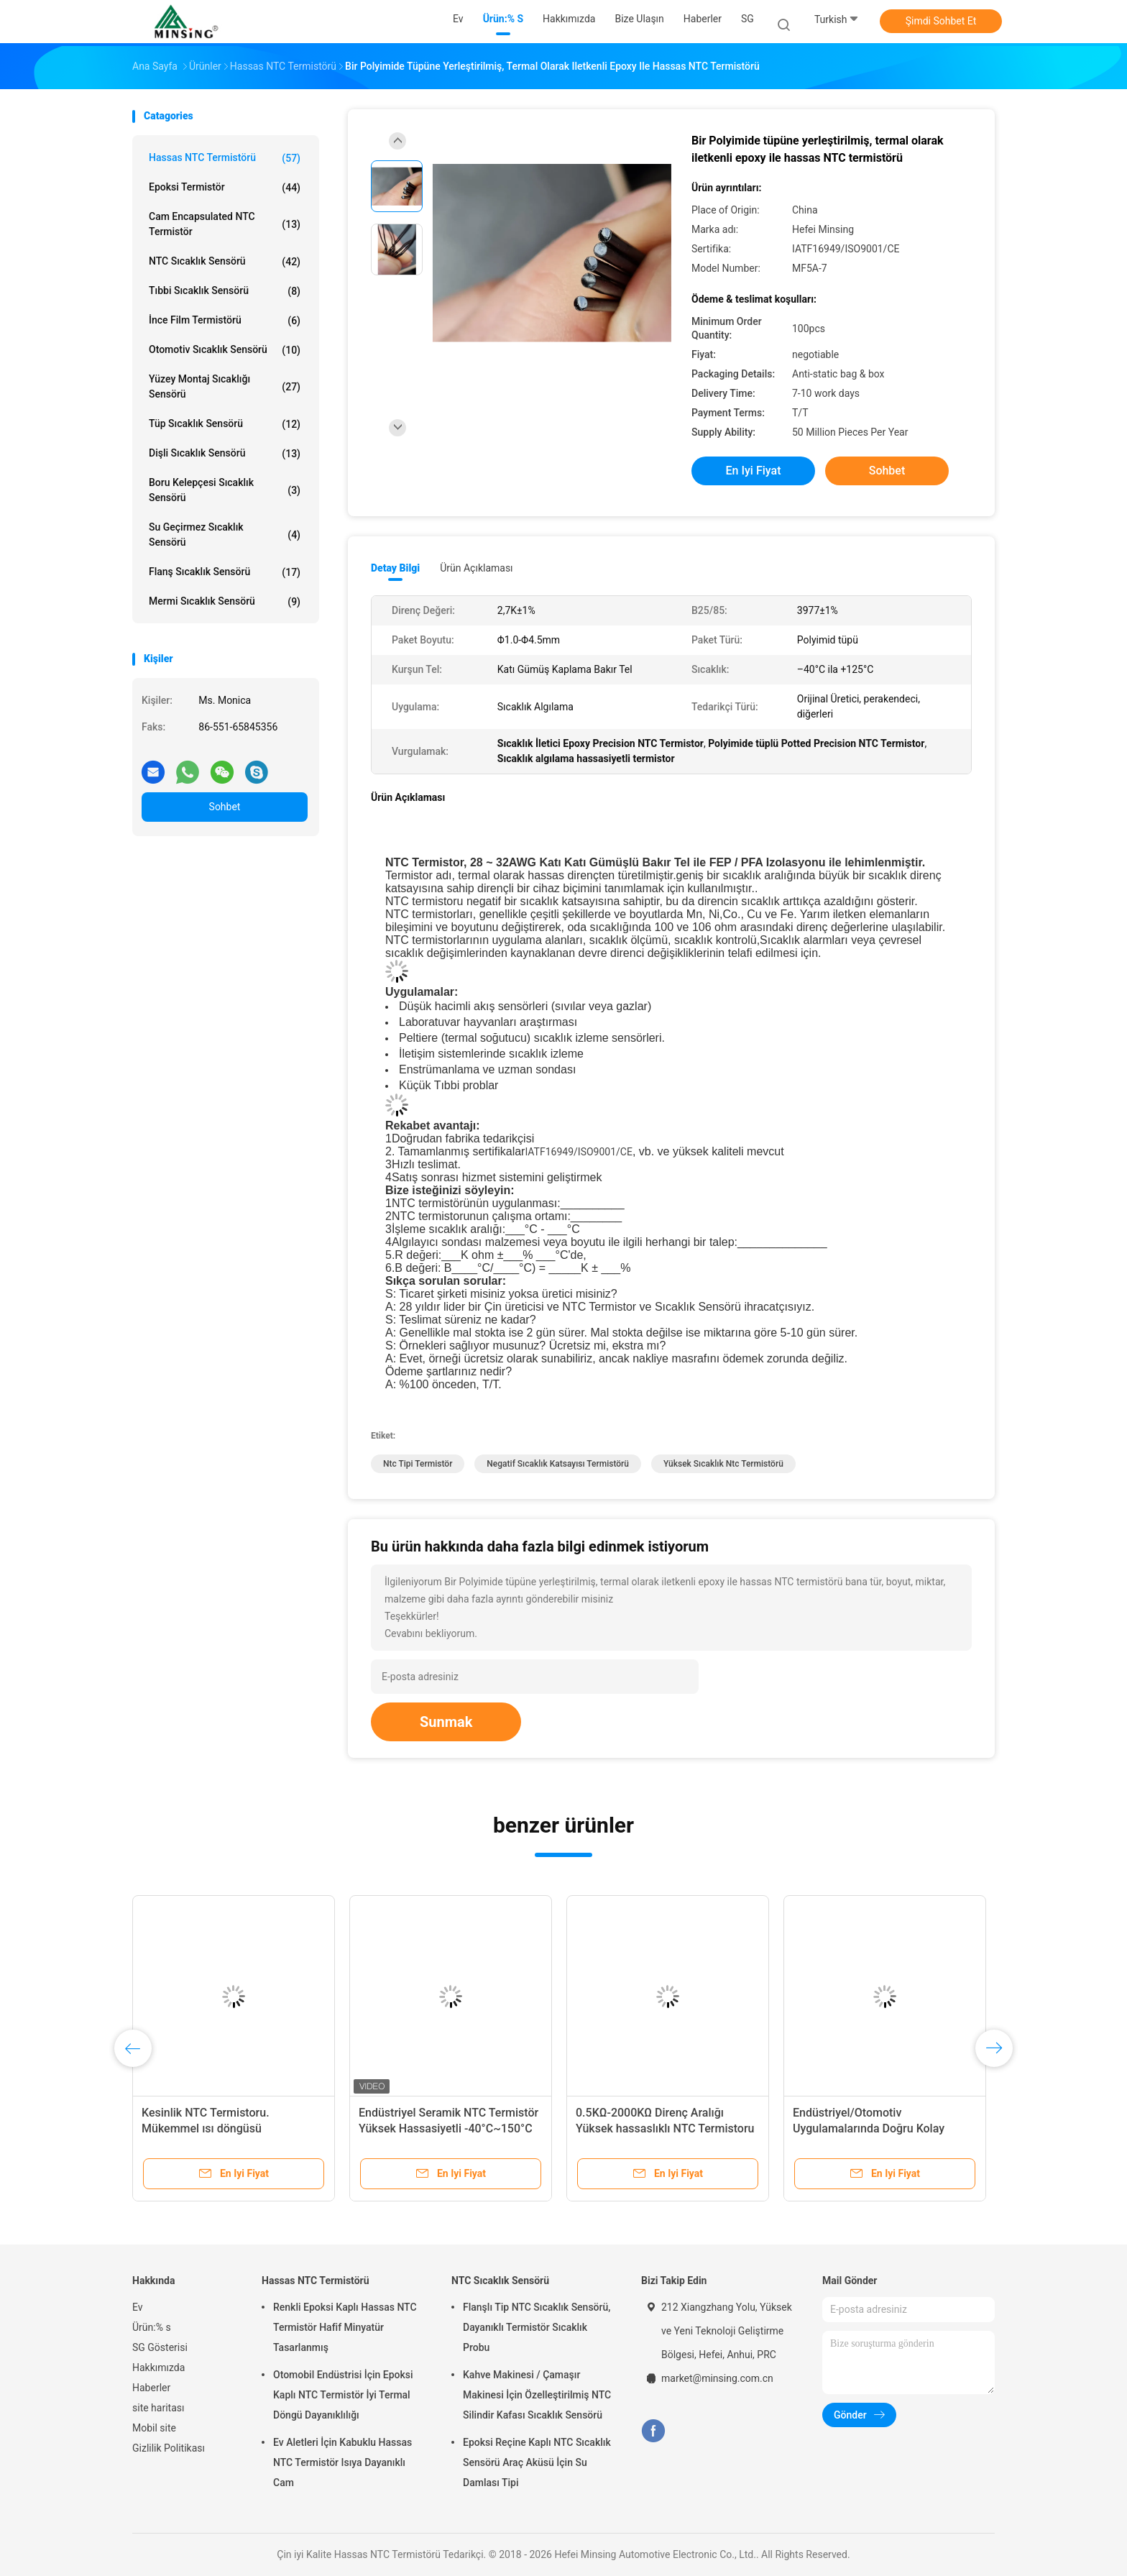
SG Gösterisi (160, 2347)
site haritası (158, 2408)
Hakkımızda (158, 2367)
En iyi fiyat (753, 470)
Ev (137, 2307)
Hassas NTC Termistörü (224, 158)
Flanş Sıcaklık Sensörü (224, 572)
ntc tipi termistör (417, 1464)
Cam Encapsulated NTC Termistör (224, 224)
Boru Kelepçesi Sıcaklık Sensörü (224, 490)
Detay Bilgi (395, 568)
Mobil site (154, 2428)
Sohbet (225, 806)
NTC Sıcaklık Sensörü (224, 262)
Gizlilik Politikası (168, 2448)
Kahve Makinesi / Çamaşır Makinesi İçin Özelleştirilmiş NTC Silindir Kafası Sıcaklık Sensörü (537, 2395)
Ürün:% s (151, 2327)
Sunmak (446, 1722)
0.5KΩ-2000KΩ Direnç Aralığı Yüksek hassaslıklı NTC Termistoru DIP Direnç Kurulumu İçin (665, 2128)
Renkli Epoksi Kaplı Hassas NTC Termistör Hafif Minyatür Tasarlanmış (345, 2327)
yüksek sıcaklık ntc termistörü (723, 1464)
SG (747, 18)
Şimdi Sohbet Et (941, 21)
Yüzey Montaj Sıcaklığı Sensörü (224, 386)
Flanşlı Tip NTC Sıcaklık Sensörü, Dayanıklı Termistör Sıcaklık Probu (536, 2327)
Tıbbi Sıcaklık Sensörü (224, 291)
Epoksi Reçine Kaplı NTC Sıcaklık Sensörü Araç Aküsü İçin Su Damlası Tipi (537, 2462)
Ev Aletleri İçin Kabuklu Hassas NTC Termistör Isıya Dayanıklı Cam (342, 2462)
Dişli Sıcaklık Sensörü (224, 453)
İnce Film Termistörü (224, 320)
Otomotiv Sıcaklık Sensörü (224, 350)
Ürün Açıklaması (476, 568)
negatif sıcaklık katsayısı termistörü (558, 1464)
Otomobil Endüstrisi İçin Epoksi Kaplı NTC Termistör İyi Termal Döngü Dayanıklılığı (343, 2395)
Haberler (151, 2387)
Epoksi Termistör (224, 187)
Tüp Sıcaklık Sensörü (224, 424)
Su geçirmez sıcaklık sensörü (224, 534)
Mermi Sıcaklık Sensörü (224, 602)
